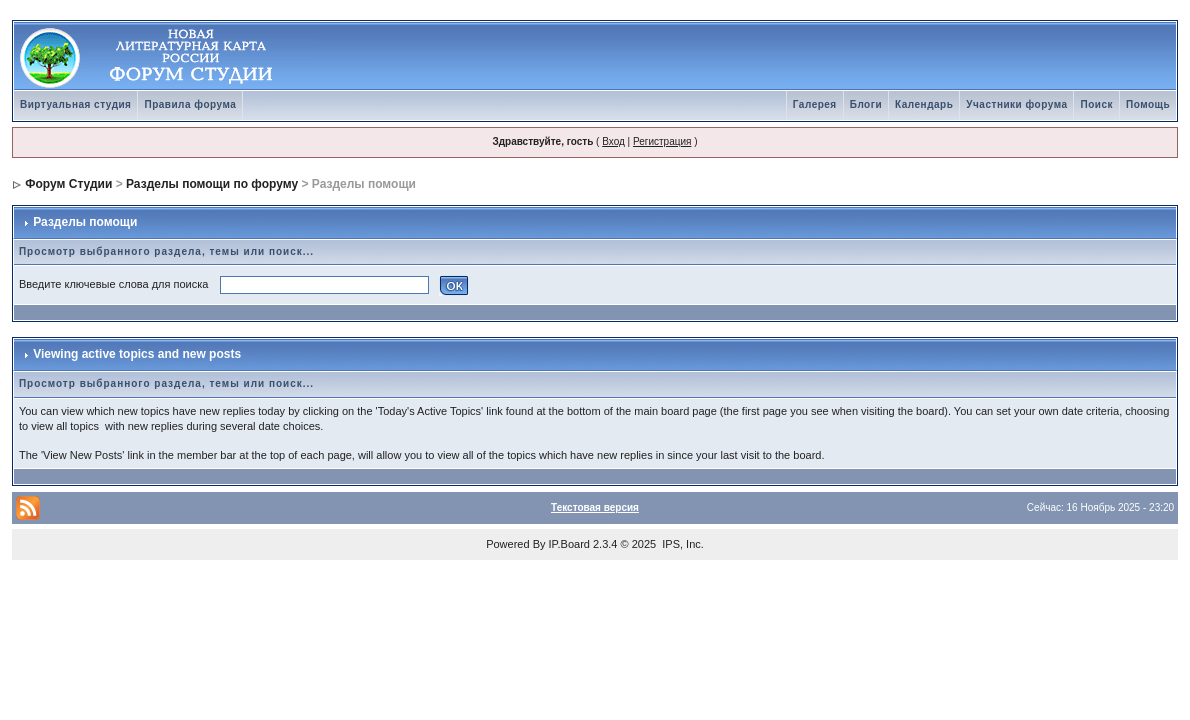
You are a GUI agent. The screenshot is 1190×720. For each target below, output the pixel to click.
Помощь (1148, 104)
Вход (613, 141)
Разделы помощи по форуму (212, 184)
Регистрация (662, 141)
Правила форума (190, 104)
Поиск (1096, 104)
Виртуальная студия (76, 104)
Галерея (815, 104)
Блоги (866, 104)
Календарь (924, 104)
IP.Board (569, 544)
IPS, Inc (681, 544)
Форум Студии (68, 184)
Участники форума (1016, 104)
